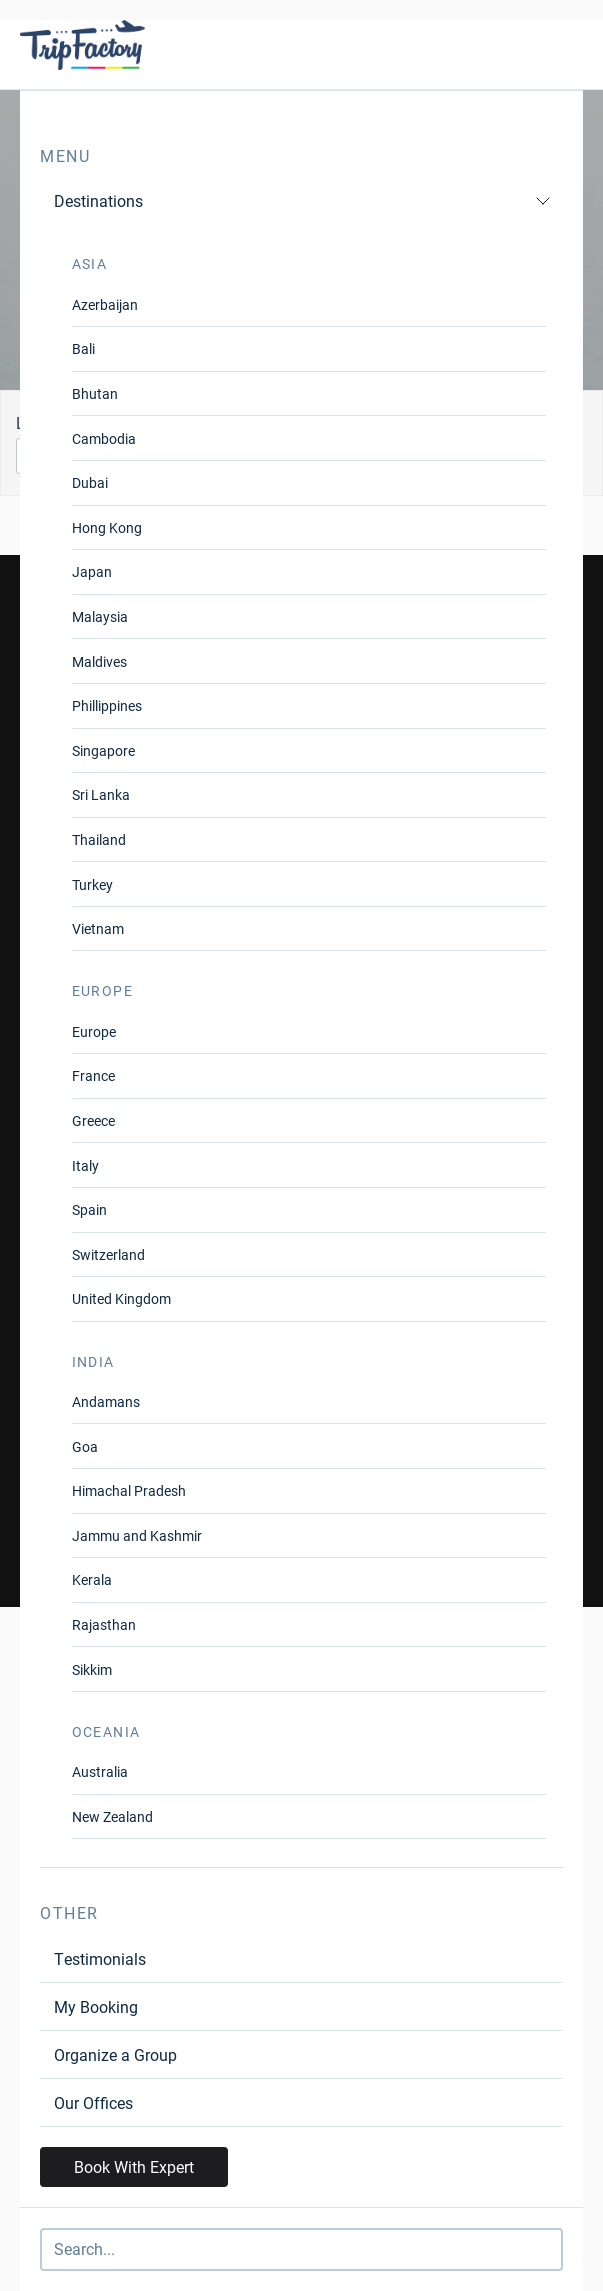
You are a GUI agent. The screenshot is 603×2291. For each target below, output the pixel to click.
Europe (94, 1031)
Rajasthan (104, 1624)
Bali (83, 348)
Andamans (106, 1401)
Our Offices (93, 2102)
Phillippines (107, 705)
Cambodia (104, 438)
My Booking (96, 2006)
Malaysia (100, 616)
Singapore (103, 750)
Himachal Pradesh (129, 1490)
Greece (93, 1120)
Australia (100, 1771)
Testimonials (100, 1958)
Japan (92, 571)
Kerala (92, 1579)
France (93, 1075)
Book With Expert (134, 2166)
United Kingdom (121, 1298)
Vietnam (98, 928)
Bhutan (95, 393)
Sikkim (92, 1669)
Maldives (99, 661)
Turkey (92, 884)
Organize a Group (115, 2054)
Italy (85, 1165)
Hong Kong (107, 527)
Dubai (90, 482)
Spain (89, 1209)
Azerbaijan (105, 304)
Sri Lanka (101, 794)
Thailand (99, 839)
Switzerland (108, 1254)
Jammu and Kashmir (137, 1535)
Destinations (302, 200)
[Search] (301, 2249)
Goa (85, 1446)
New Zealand (112, 1816)
